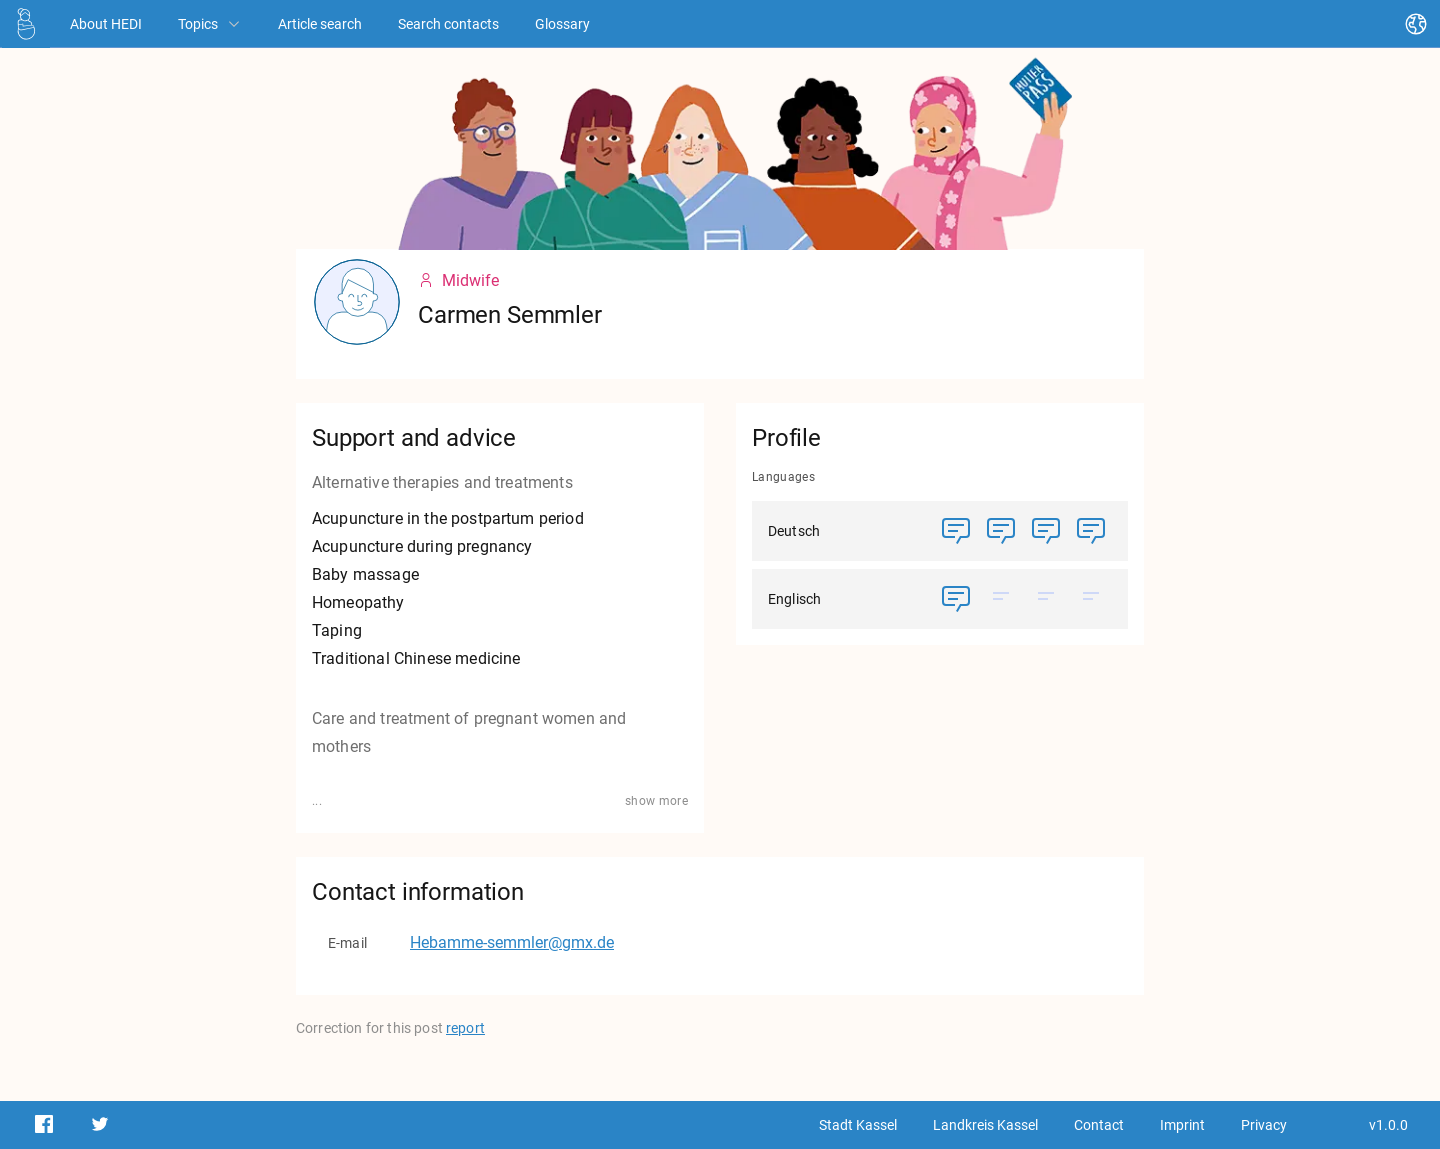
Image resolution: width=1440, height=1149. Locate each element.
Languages (783, 477)
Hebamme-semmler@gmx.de (512, 942)
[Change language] (1416, 24)
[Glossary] (562, 23)
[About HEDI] (106, 23)
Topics (210, 24)
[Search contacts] (448, 23)
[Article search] (320, 23)
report (465, 1028)
